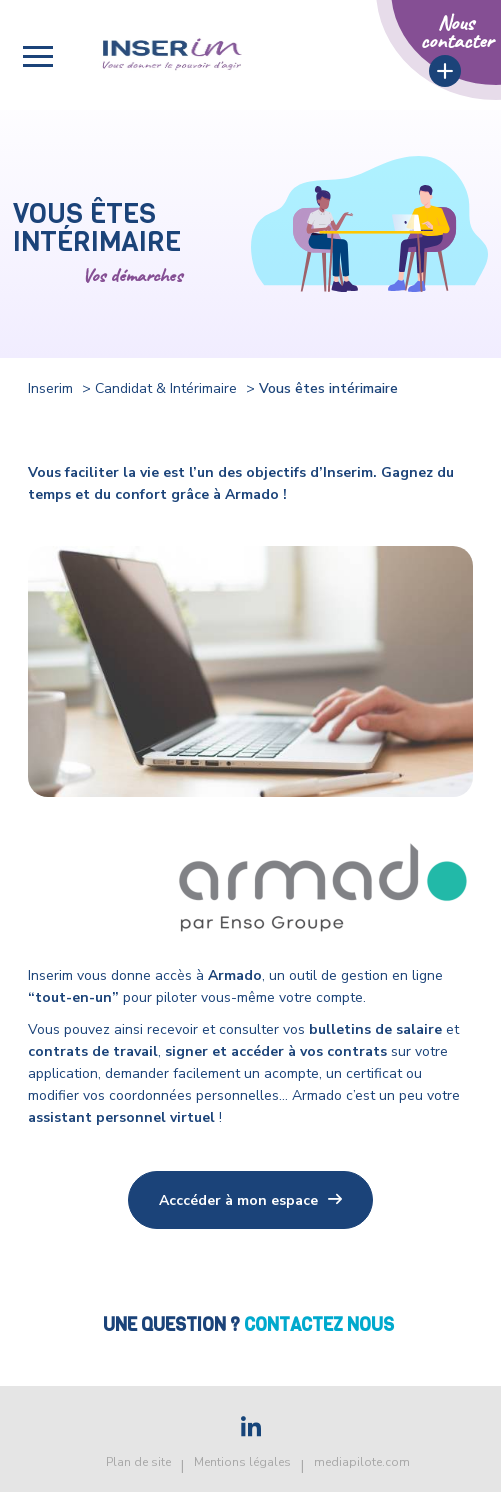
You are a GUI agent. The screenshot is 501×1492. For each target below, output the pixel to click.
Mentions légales (242, 1462)
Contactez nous (321, 1325)
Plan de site (138, 1462)
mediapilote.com (362, 1462)
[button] (37, 56)
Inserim (50, 388)
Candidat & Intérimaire (166, 388)
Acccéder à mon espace (238, 1200)
